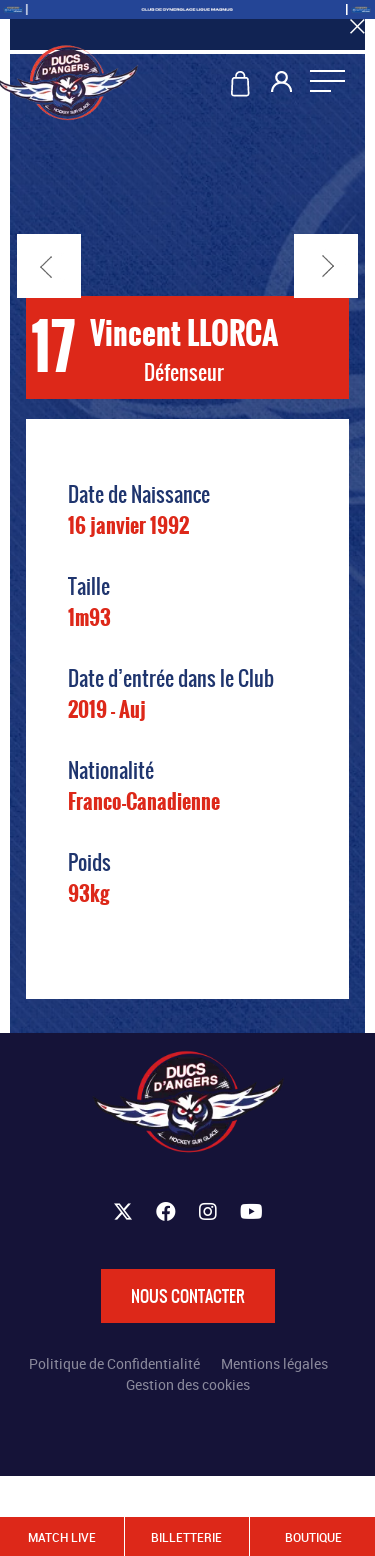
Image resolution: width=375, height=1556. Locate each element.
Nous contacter (188, 1296)
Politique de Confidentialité (114, 1363)
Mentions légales (274, 1363)
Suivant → (326, 266)
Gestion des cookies (188, 1384)
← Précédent (49, 266)
